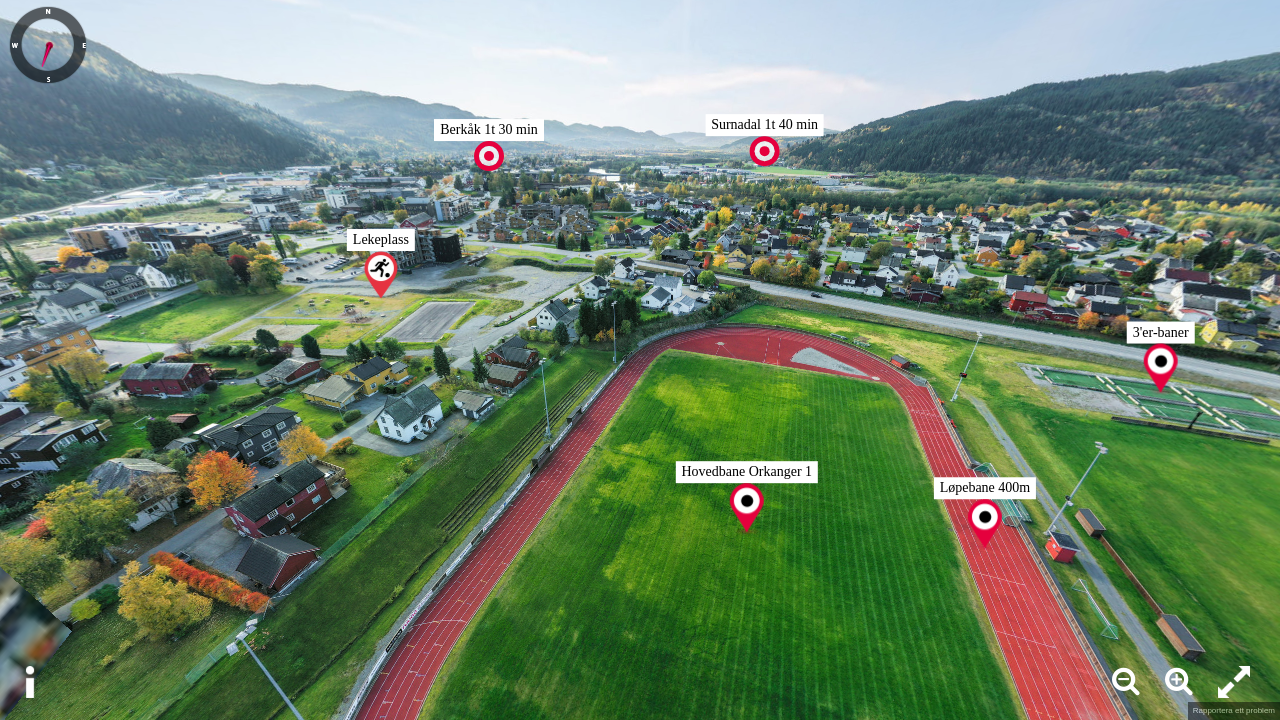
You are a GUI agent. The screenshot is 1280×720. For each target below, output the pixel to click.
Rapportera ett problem (1234, 710)
